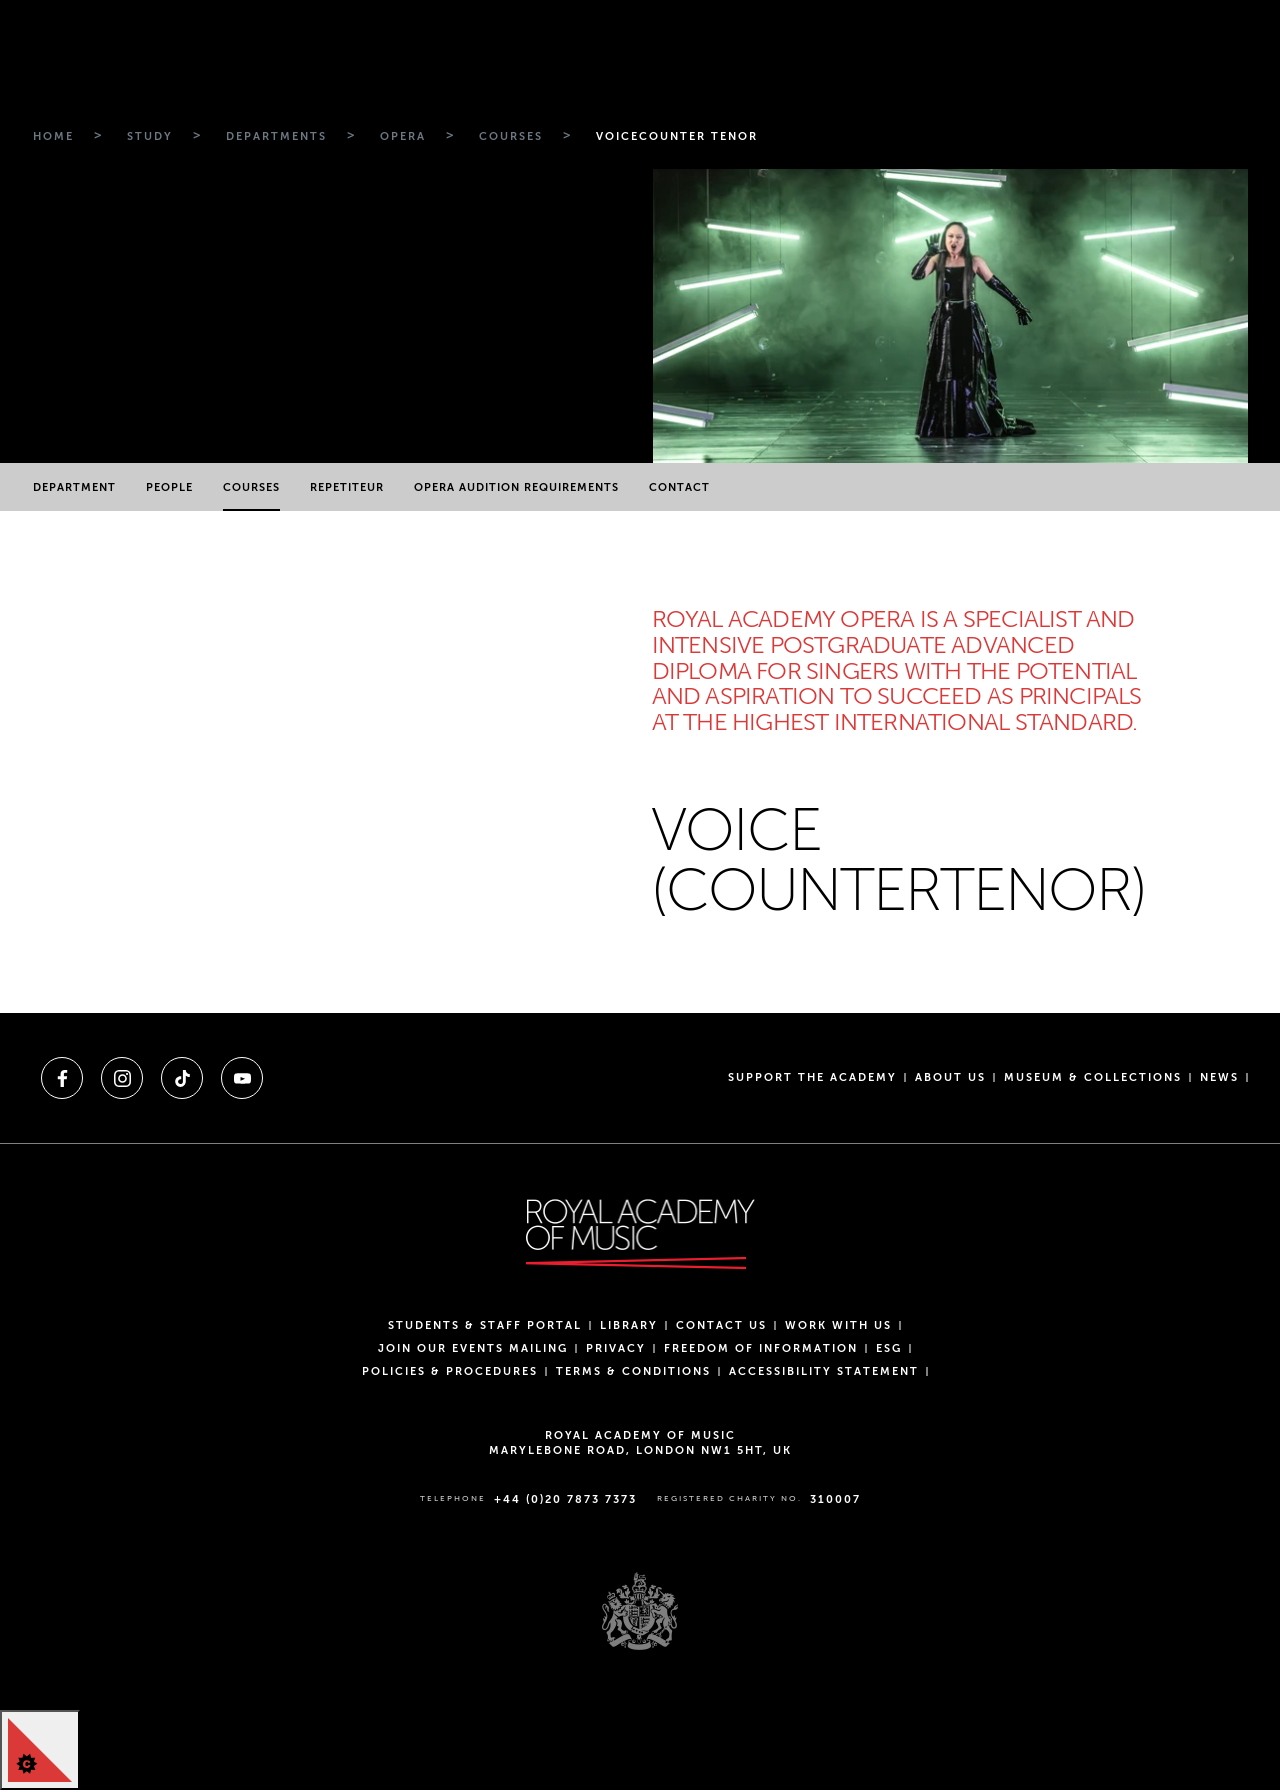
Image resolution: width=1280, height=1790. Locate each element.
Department (74, 487)
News (1219, 1077)
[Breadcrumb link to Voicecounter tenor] (674, 137)
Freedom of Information (761, 1348)
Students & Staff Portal (485, 1325)
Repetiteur (347, 487)
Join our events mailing (473, 1348)
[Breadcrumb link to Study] (147, 137)
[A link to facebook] (62, 1078)
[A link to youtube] (242, 1078)
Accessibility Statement (824, 1371)
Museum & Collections (1093, 1077)
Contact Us (721, 1325)
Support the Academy (812, 1077)
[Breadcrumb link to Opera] (400, 137)
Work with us (838, 1325)
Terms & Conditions (633, 1371)
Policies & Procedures (450, 1371)
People (169, 487)
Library (629, 1325)
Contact (679, 487)
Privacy (616, 1348)
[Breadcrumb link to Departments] (274, 137)
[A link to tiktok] (182, 1078)
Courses (251, 487)
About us (950, 1077)
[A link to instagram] (122, 1078)
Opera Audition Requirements (516, 487)
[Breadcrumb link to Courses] (508, 137)
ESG (889, 1348)
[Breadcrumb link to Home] (51, 137)
